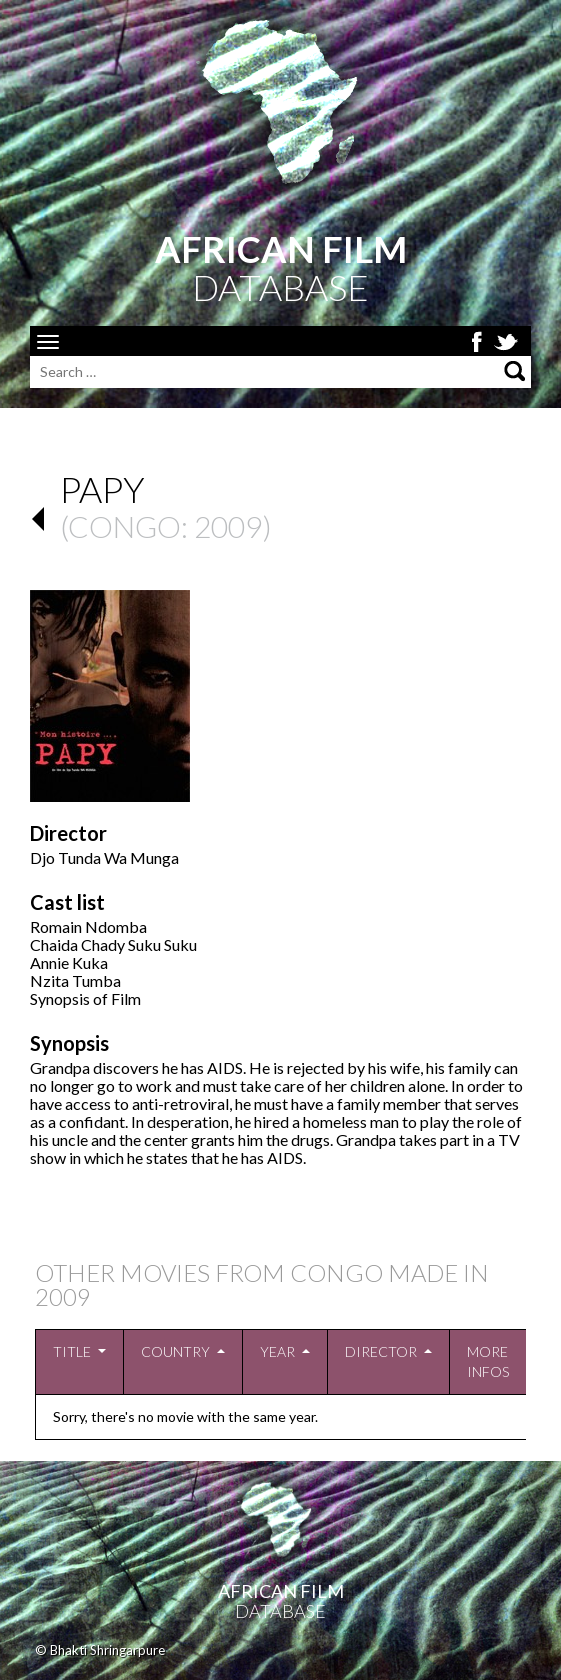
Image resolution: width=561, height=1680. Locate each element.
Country (175, 1351)
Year (277, 1351)
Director (381, 1351)
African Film (281, 1591)
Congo (124, 526)
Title (72, 1351)
